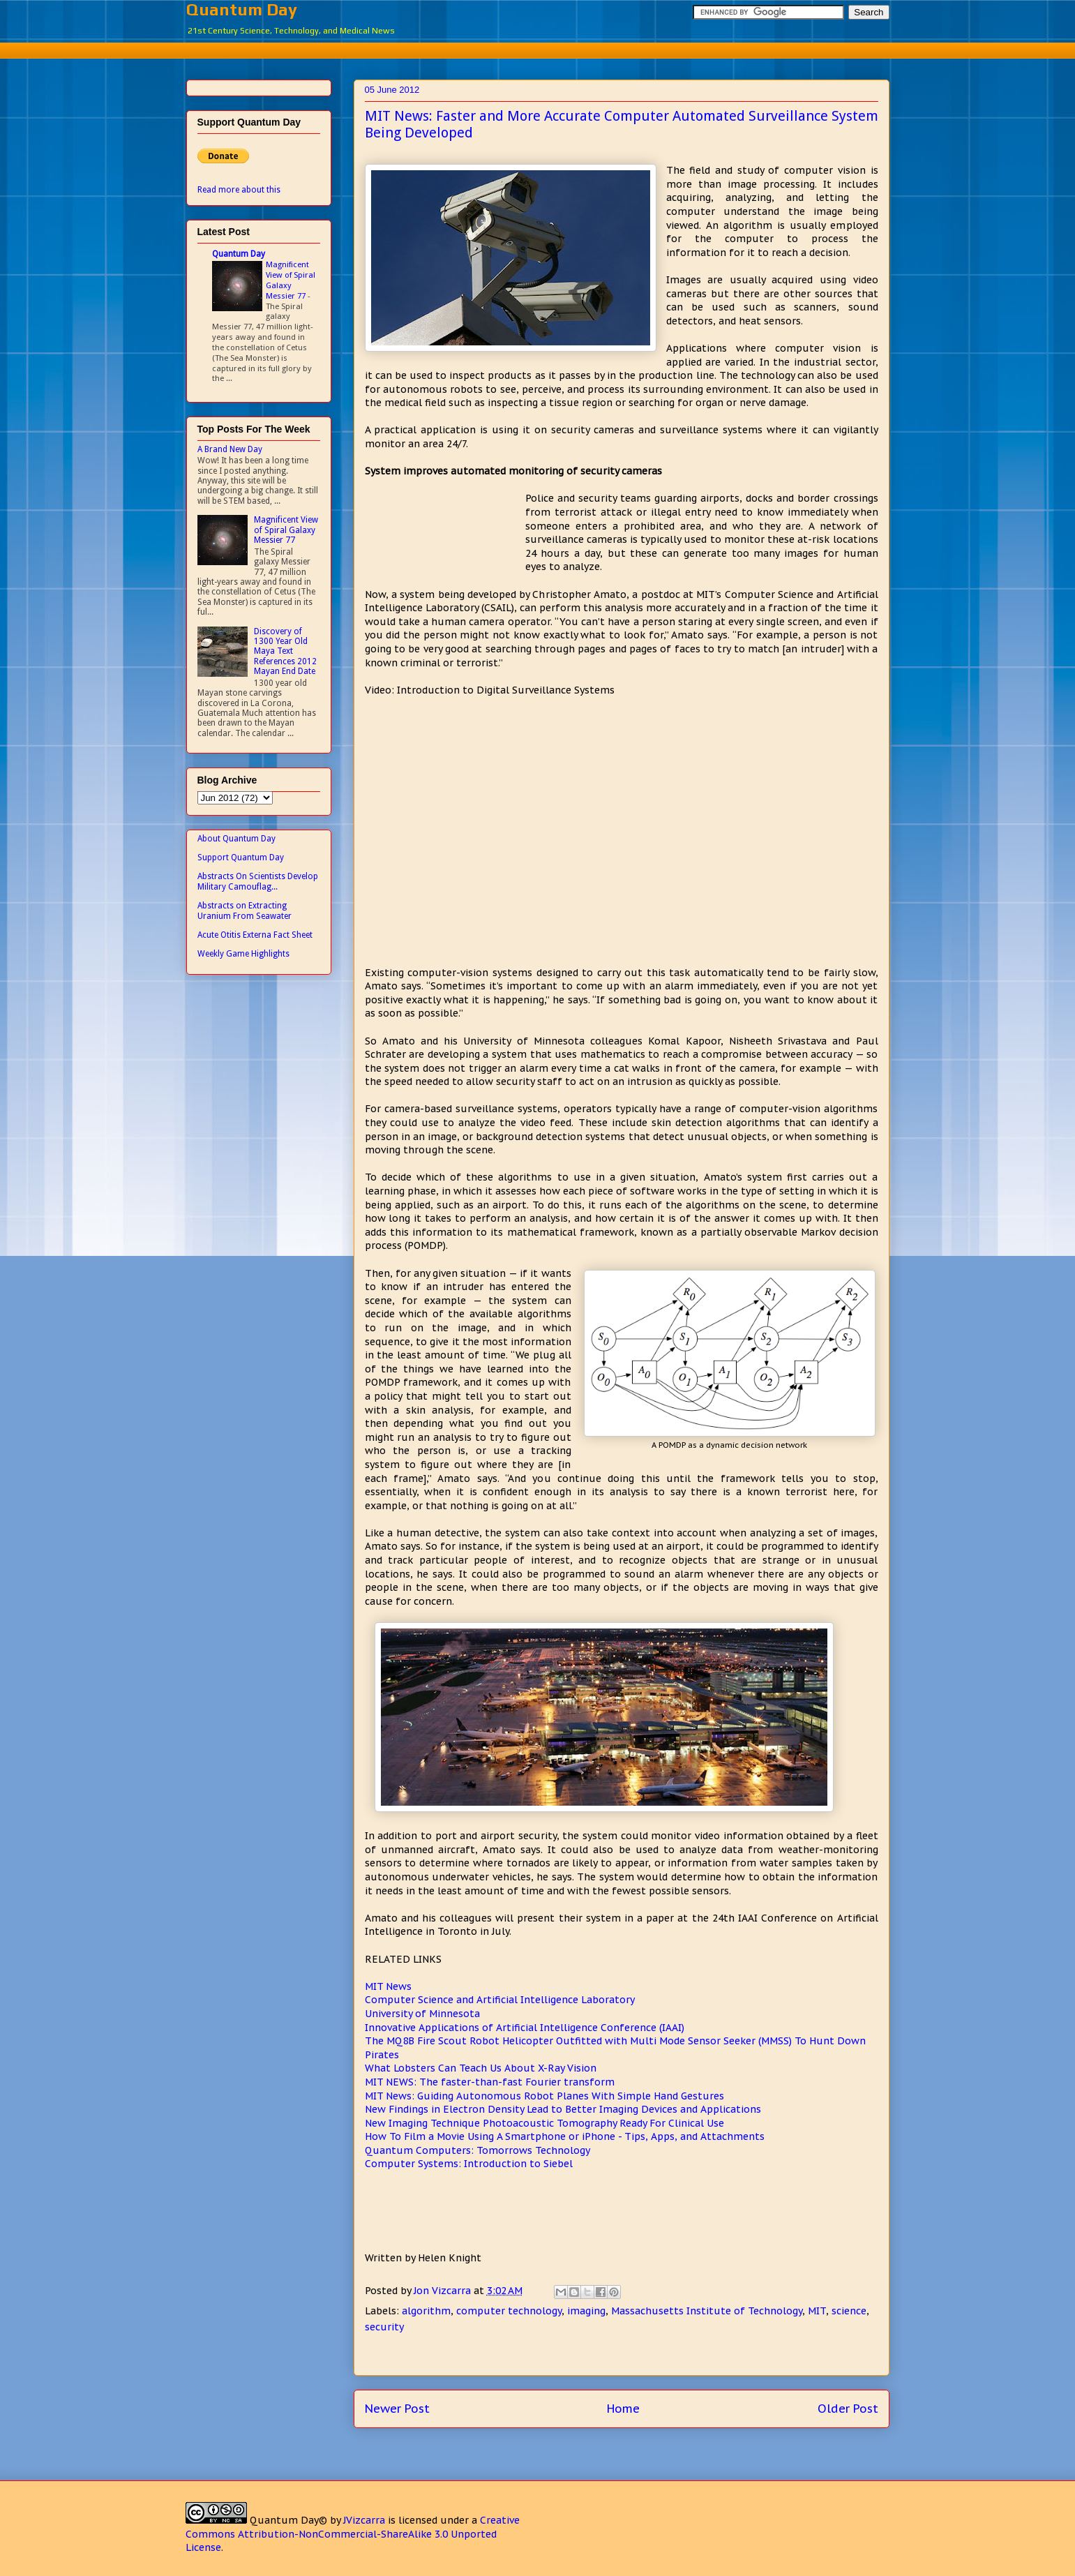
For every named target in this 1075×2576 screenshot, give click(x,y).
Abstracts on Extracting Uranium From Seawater (244, 910)
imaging (586, 2311)
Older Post (848, 2408)
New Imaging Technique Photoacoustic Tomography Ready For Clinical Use (544, 2123)
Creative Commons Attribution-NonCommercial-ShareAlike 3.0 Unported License (353, 2534)
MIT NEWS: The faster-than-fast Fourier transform (490, 2082)
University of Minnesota (422, 2013)
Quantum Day (241, 9)
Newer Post (397, 2408)
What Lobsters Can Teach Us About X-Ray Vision (480, 2068)
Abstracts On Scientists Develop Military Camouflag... (257, 881)
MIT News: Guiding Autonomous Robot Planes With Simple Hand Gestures (544, 2096)
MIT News (388, 1986)
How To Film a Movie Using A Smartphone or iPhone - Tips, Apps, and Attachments (565, 2136)
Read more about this (238, 190)
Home (623, 2408)
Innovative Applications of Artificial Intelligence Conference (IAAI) (524, 2027)
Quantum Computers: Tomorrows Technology (477, 2150)
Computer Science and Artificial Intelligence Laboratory (500, 1999)
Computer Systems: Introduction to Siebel (469, 2163)
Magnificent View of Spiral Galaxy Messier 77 (290, 280)
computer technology (509, 2311)
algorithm (426, 2311)
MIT (817, 2311)
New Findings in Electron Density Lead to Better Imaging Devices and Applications (563, 2109)
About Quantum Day (236, 839)
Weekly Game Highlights (243, 954)
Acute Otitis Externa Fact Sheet (255, 935)
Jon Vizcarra (444, 2290)
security (384, 2327)
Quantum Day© (288, 2520)
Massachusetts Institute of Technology (706, 2311)
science (849, 2311)
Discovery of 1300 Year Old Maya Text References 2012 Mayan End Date (285, 652)
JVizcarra (364, 2520)
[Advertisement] (538, 48)
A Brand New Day (229, 449)
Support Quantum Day (240, 857)
